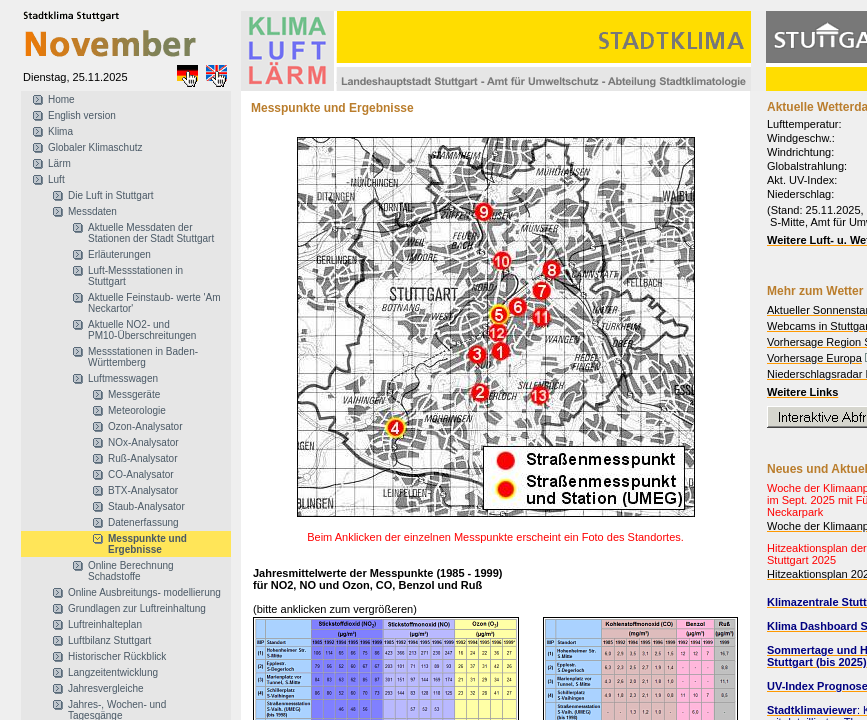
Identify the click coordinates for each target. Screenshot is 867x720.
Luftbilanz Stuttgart (109, 640)
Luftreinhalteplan (105, 624)
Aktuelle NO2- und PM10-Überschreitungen (142, 330)
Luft (56, 179)
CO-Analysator (141, 474)
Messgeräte (134, 394)
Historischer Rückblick (117, 656)
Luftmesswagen (123, 378)
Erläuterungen (119, 254)
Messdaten (92, 211)
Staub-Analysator (146, 506)
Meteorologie (137, 410)
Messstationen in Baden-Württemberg (143, 357)
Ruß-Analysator (142, 458)
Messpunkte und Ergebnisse (147, 544)
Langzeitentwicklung (113, 672)
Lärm (59, 163)
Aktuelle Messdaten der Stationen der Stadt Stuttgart (151, 233)
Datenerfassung (143, 522)
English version (82, 115)
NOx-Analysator (143, 442)
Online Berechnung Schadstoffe (131, 571)
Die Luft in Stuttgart (111, 195)
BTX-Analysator (143, 490)
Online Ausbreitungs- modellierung (144, 592)
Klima (60, 131)
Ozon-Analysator (145, 426)
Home (61, 99)
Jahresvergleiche (106, 688)
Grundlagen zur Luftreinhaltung (137, 608)
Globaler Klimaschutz (95, 147)
